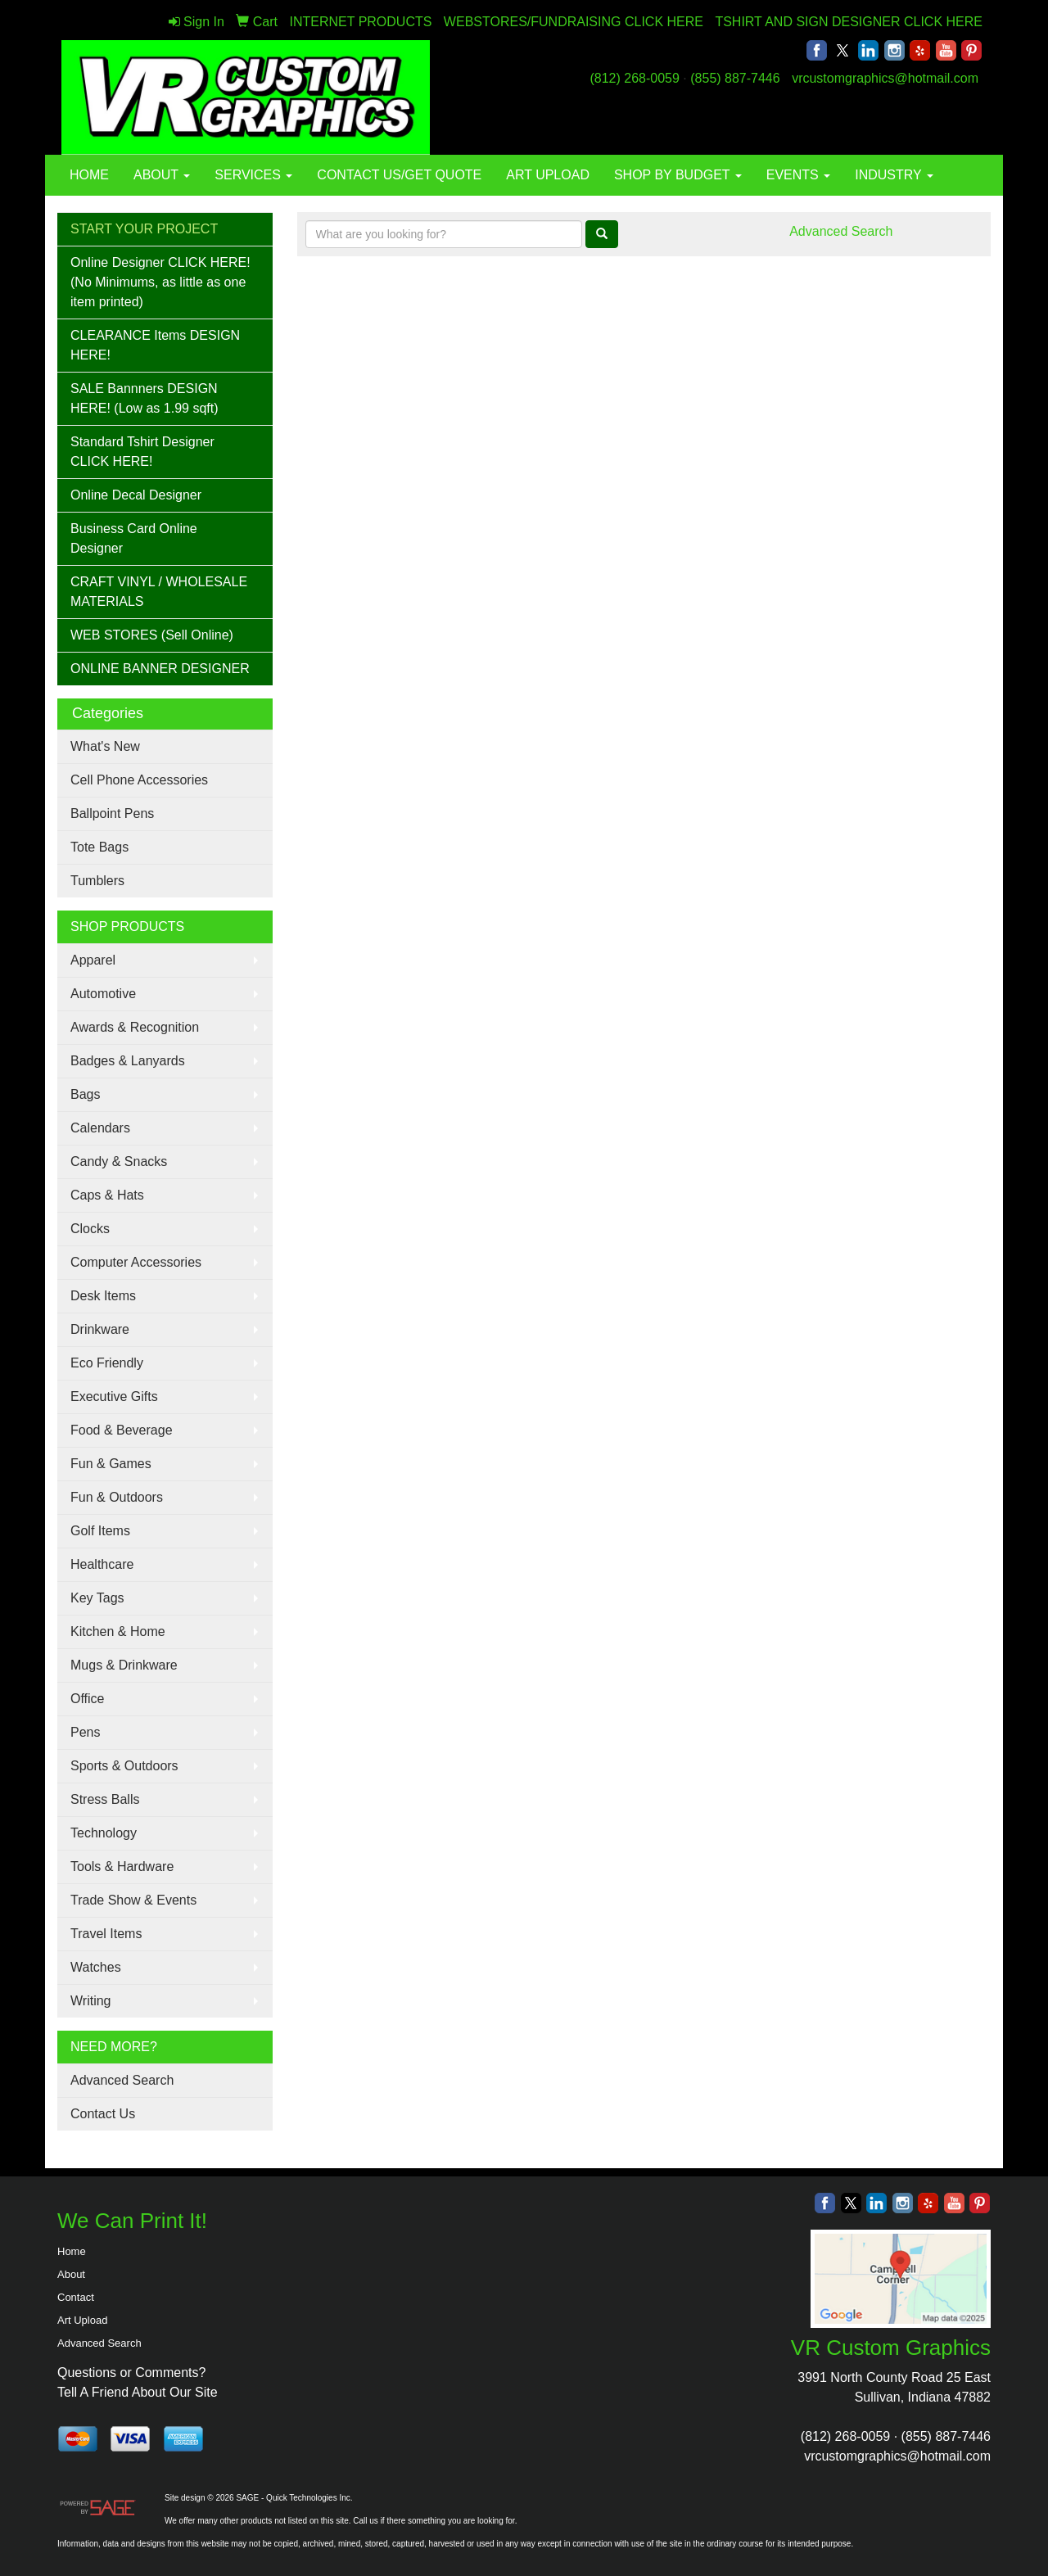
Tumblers (97, 881)
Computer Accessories (135, 1262)
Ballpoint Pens (112, 813)
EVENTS (798, 175)
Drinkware (99, 1329)
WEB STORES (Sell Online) (151, 635)
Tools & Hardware (122, 1866)
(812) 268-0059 (634, 78)
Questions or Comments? (131, 2372)
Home (71, 2251)
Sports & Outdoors (124, 1766)
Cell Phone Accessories (139, 780)
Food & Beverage (121, 1430)
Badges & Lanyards (127, 1061)
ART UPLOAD (548, 175)
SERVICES (253, 175)
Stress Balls (104, 1799)
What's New (105, 746)
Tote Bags (99, 847)
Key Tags (97, 1598)
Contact (75, 2297)
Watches (95, 1967)
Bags (85, 1094)
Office (87, 1699)
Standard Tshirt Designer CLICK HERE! (142, 451)
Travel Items (106, 1934)
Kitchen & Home (117, 1631)
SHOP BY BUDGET (678, 175)
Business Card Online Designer (133, 538)
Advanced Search (122, 2080)
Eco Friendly (106, 1363)
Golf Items (100, 1531)
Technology (103, 1833)
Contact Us (102, 2114)
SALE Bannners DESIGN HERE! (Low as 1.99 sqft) (144, 398)
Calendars (100, 1128)
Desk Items (103, 1296)
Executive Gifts (114, 1396)
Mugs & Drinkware (124, 1665)
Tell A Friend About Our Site (137, 2392)
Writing (90, 2001)
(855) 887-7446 (734, 78)
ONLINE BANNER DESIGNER (160, 669)
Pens (85, 1732)
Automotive (103, 994)
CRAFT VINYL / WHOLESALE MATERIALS (158, 591)
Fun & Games (110, 1464)
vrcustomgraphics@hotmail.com (885, 78)
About (71, 2274)
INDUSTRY (894, 175)
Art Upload (82, 2320)
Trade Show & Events (133, 1900)
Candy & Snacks (118, 1161)
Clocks (90, 1229)
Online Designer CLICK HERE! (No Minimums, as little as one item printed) (160, 282)
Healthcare (101, 1564)
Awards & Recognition (134, 1027)
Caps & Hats (107, 1195)
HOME (89, 175)
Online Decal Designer (135, 495)
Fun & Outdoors (116, 1497)
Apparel (92, 960)
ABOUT (161, 175)
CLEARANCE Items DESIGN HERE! (155, 345)
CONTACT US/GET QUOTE (399, 175)
